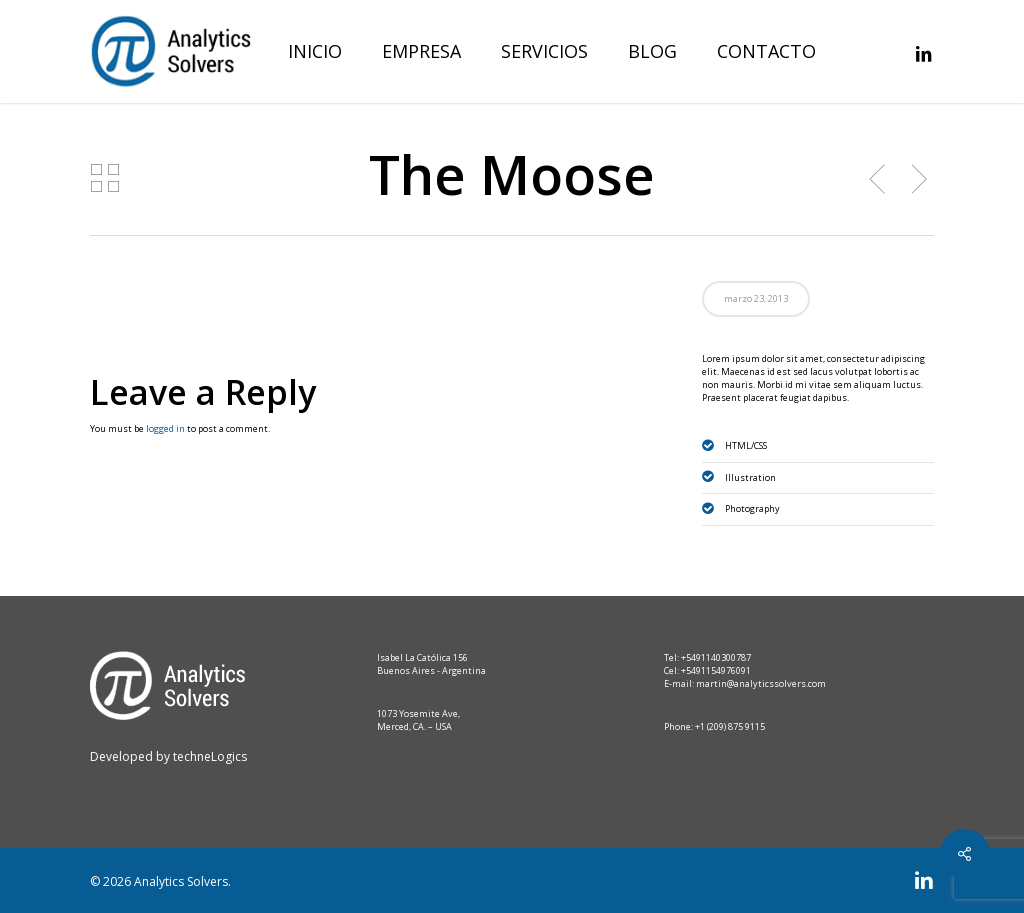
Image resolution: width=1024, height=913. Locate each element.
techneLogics (208, 756)
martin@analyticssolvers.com (761, 683)
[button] (986, 10)
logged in (165, 428)
